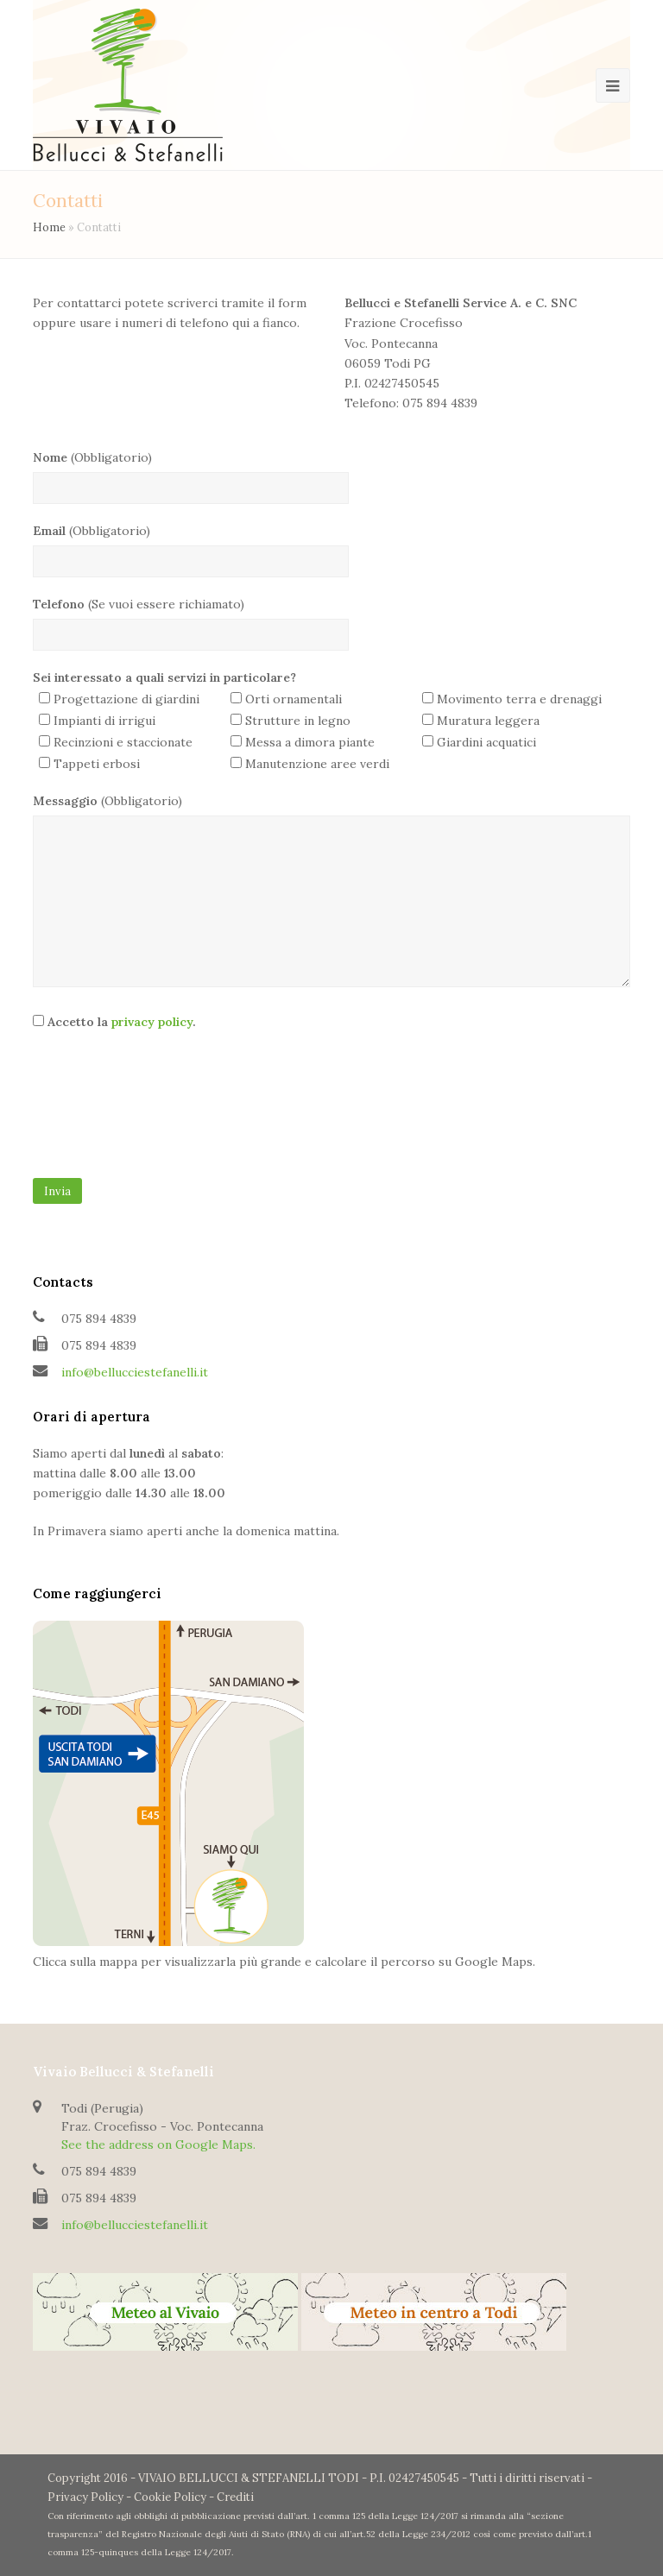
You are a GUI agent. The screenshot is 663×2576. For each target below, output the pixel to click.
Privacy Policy (85, 2497)
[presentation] (103, 1111)
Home (49, 227)
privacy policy (152, 1022)
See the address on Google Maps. (158, 2144)
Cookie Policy (170, 2497)
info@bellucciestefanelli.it (134, 1372)
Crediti (235, 2497)
